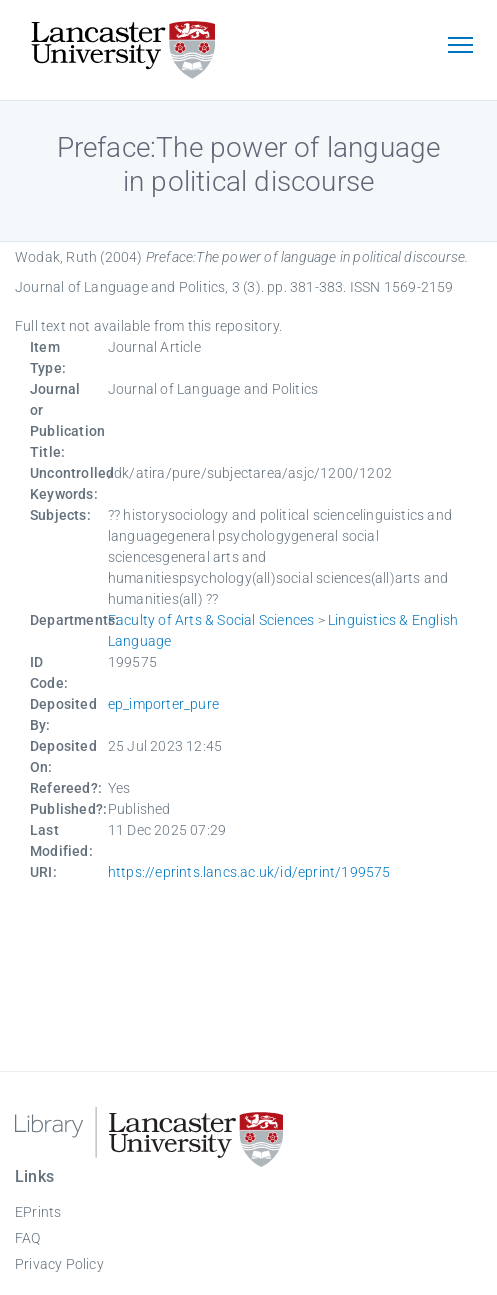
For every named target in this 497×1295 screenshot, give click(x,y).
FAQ (28, 1238)
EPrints (38, 1212)
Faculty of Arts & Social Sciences (211, 620)
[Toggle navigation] (460, 47)
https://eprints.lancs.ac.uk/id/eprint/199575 (249, 872)
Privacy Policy (59, 1264)
